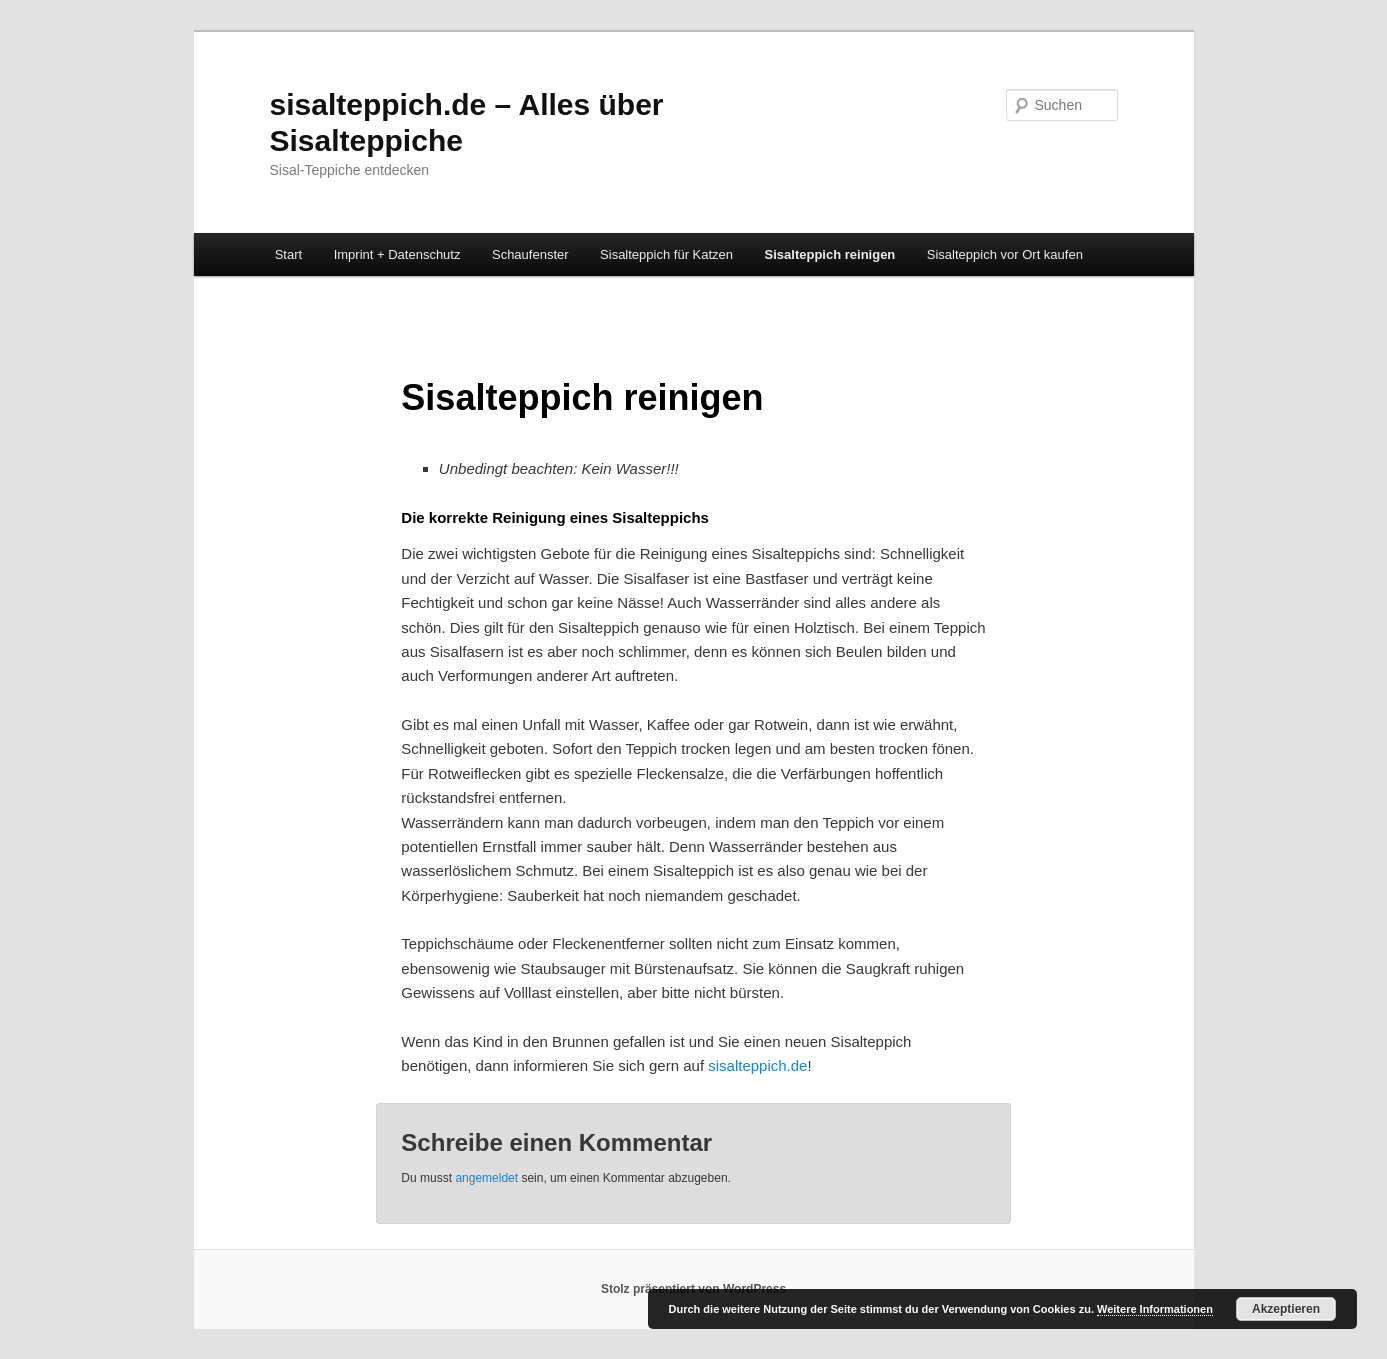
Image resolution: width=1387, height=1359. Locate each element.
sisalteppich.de (757, 1065)
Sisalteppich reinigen (830, 254)
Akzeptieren (1286, 1309)
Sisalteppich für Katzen (666, 254)
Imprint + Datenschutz (397, 254)
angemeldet (486, 1178)
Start (288, 254)
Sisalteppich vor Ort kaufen (1005, 254)
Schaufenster (530, 254)
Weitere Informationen (1155, 1309)
